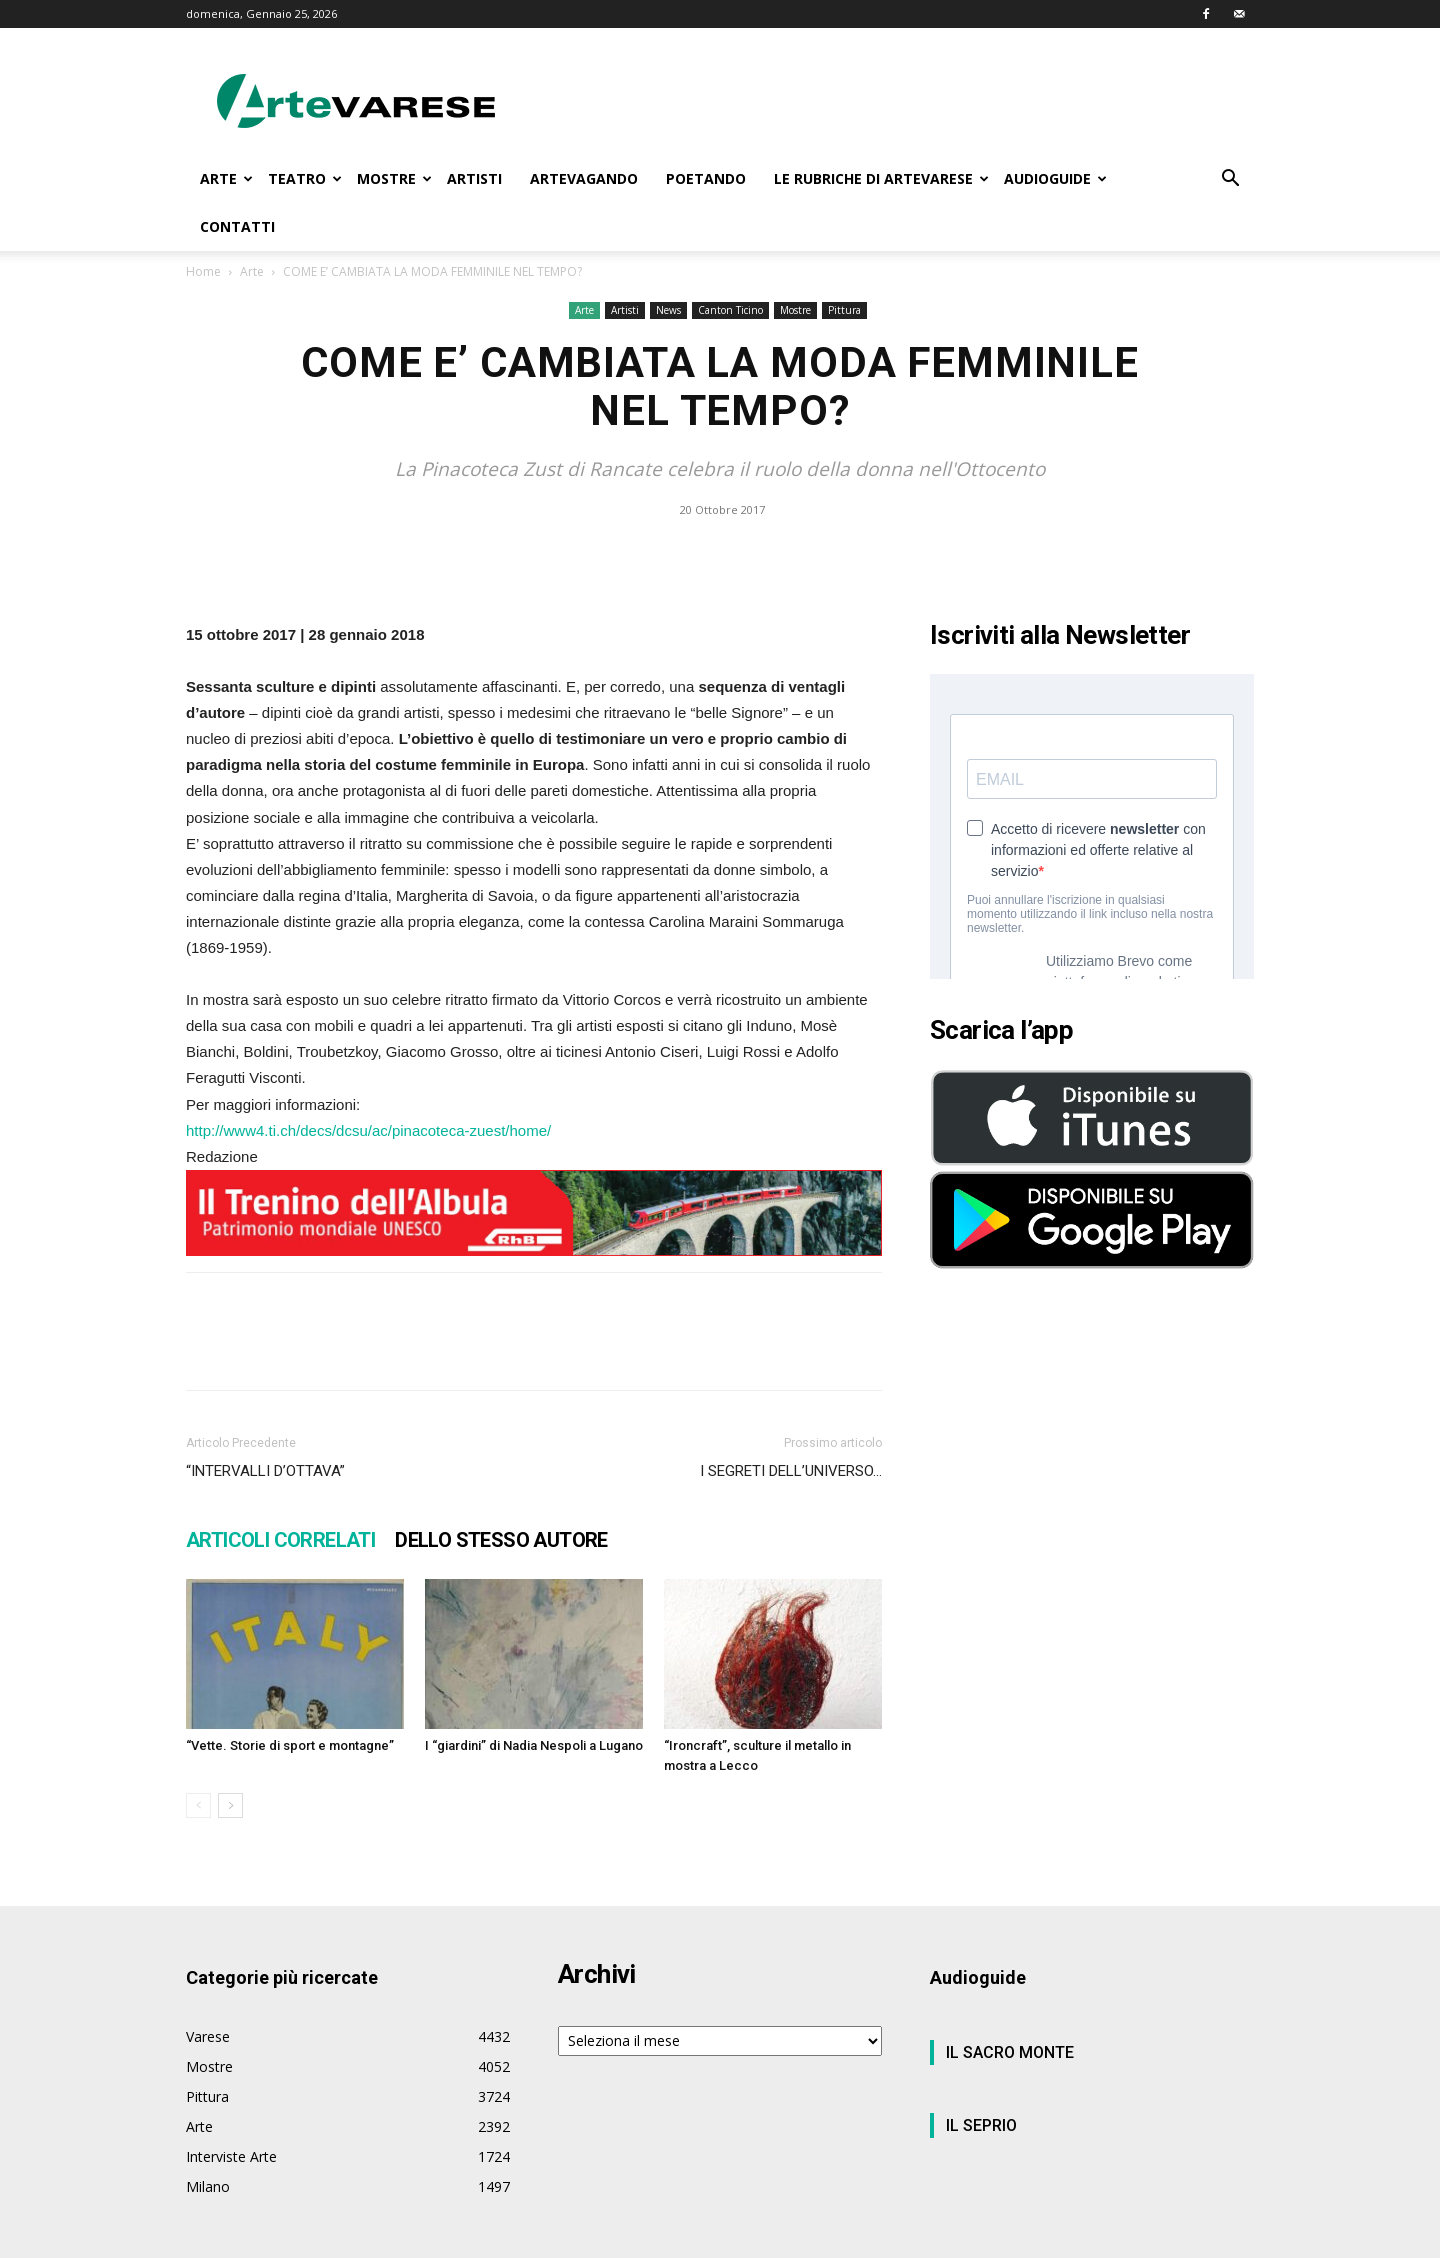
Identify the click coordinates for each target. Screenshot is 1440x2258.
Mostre (795, 310)
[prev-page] (198, 1805)
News (668, 310)
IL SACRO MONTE (1010, 2052)
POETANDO (706, 178)
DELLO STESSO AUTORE (501, 1540)
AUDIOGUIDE (1055, 178)
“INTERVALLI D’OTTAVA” (265, 1471)
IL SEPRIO (981, 2125)
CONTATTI (237, 226)
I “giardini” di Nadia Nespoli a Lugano (534, 1745)
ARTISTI (474, 178)
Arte (252, 271)
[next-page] (230, 1805)
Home (203, 271)
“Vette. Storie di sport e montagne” (290, 1745)
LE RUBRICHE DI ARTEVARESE (881, 178)
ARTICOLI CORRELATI (280, 1540)
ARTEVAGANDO (584, 178)
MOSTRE (394, 178)
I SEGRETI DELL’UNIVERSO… (791, 1471)
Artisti (625, 310)
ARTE (226, 178)
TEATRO (305, 178)
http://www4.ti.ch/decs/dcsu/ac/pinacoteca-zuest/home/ (368, 1130)
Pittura (844, 310)
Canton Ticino (730, 310)
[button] (1230, 180)
